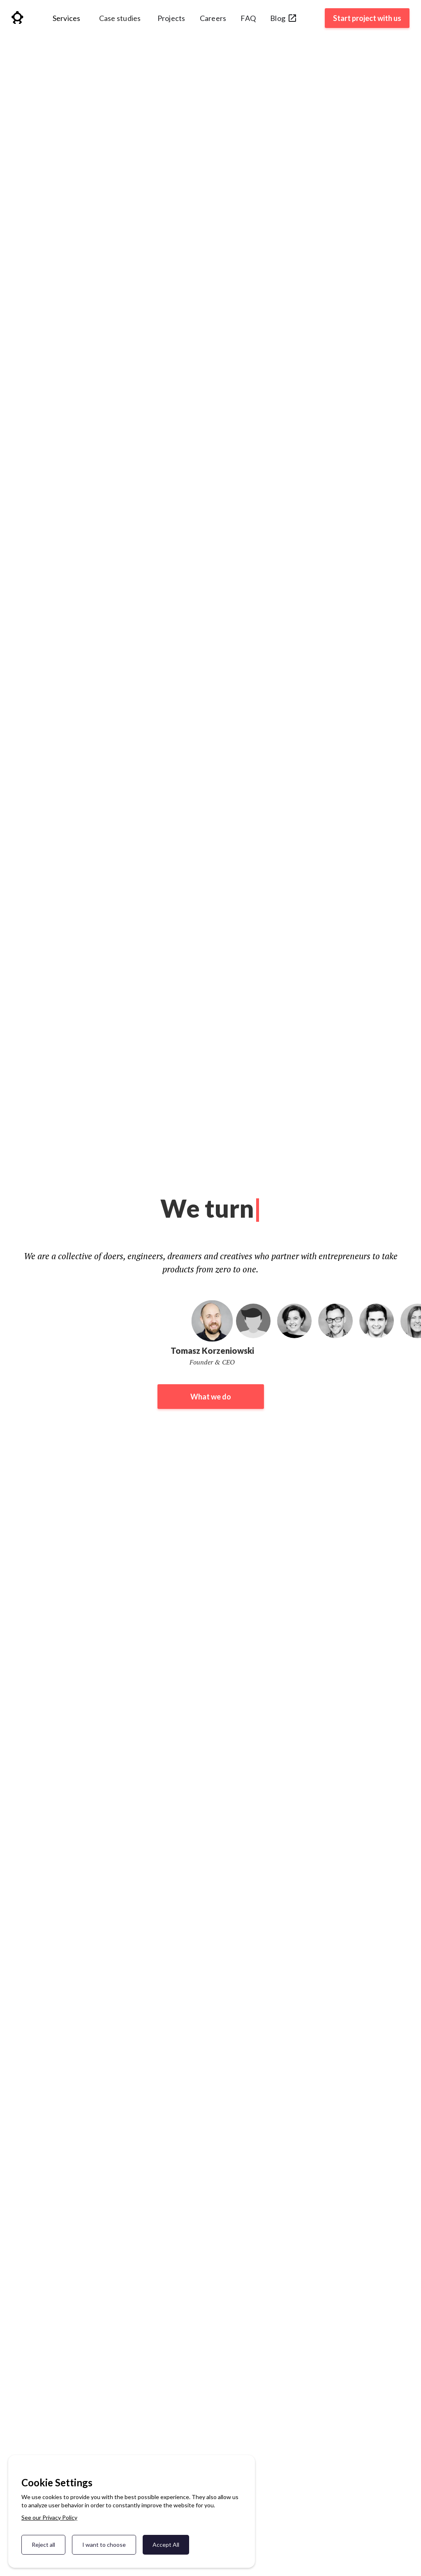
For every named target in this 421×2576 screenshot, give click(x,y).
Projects (171, 18)
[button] (67, 21)
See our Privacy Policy (49, 2517)
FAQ (248, 18)
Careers (213, 18)
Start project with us (367, 18)
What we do (210, 1396)
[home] (17, 18)
